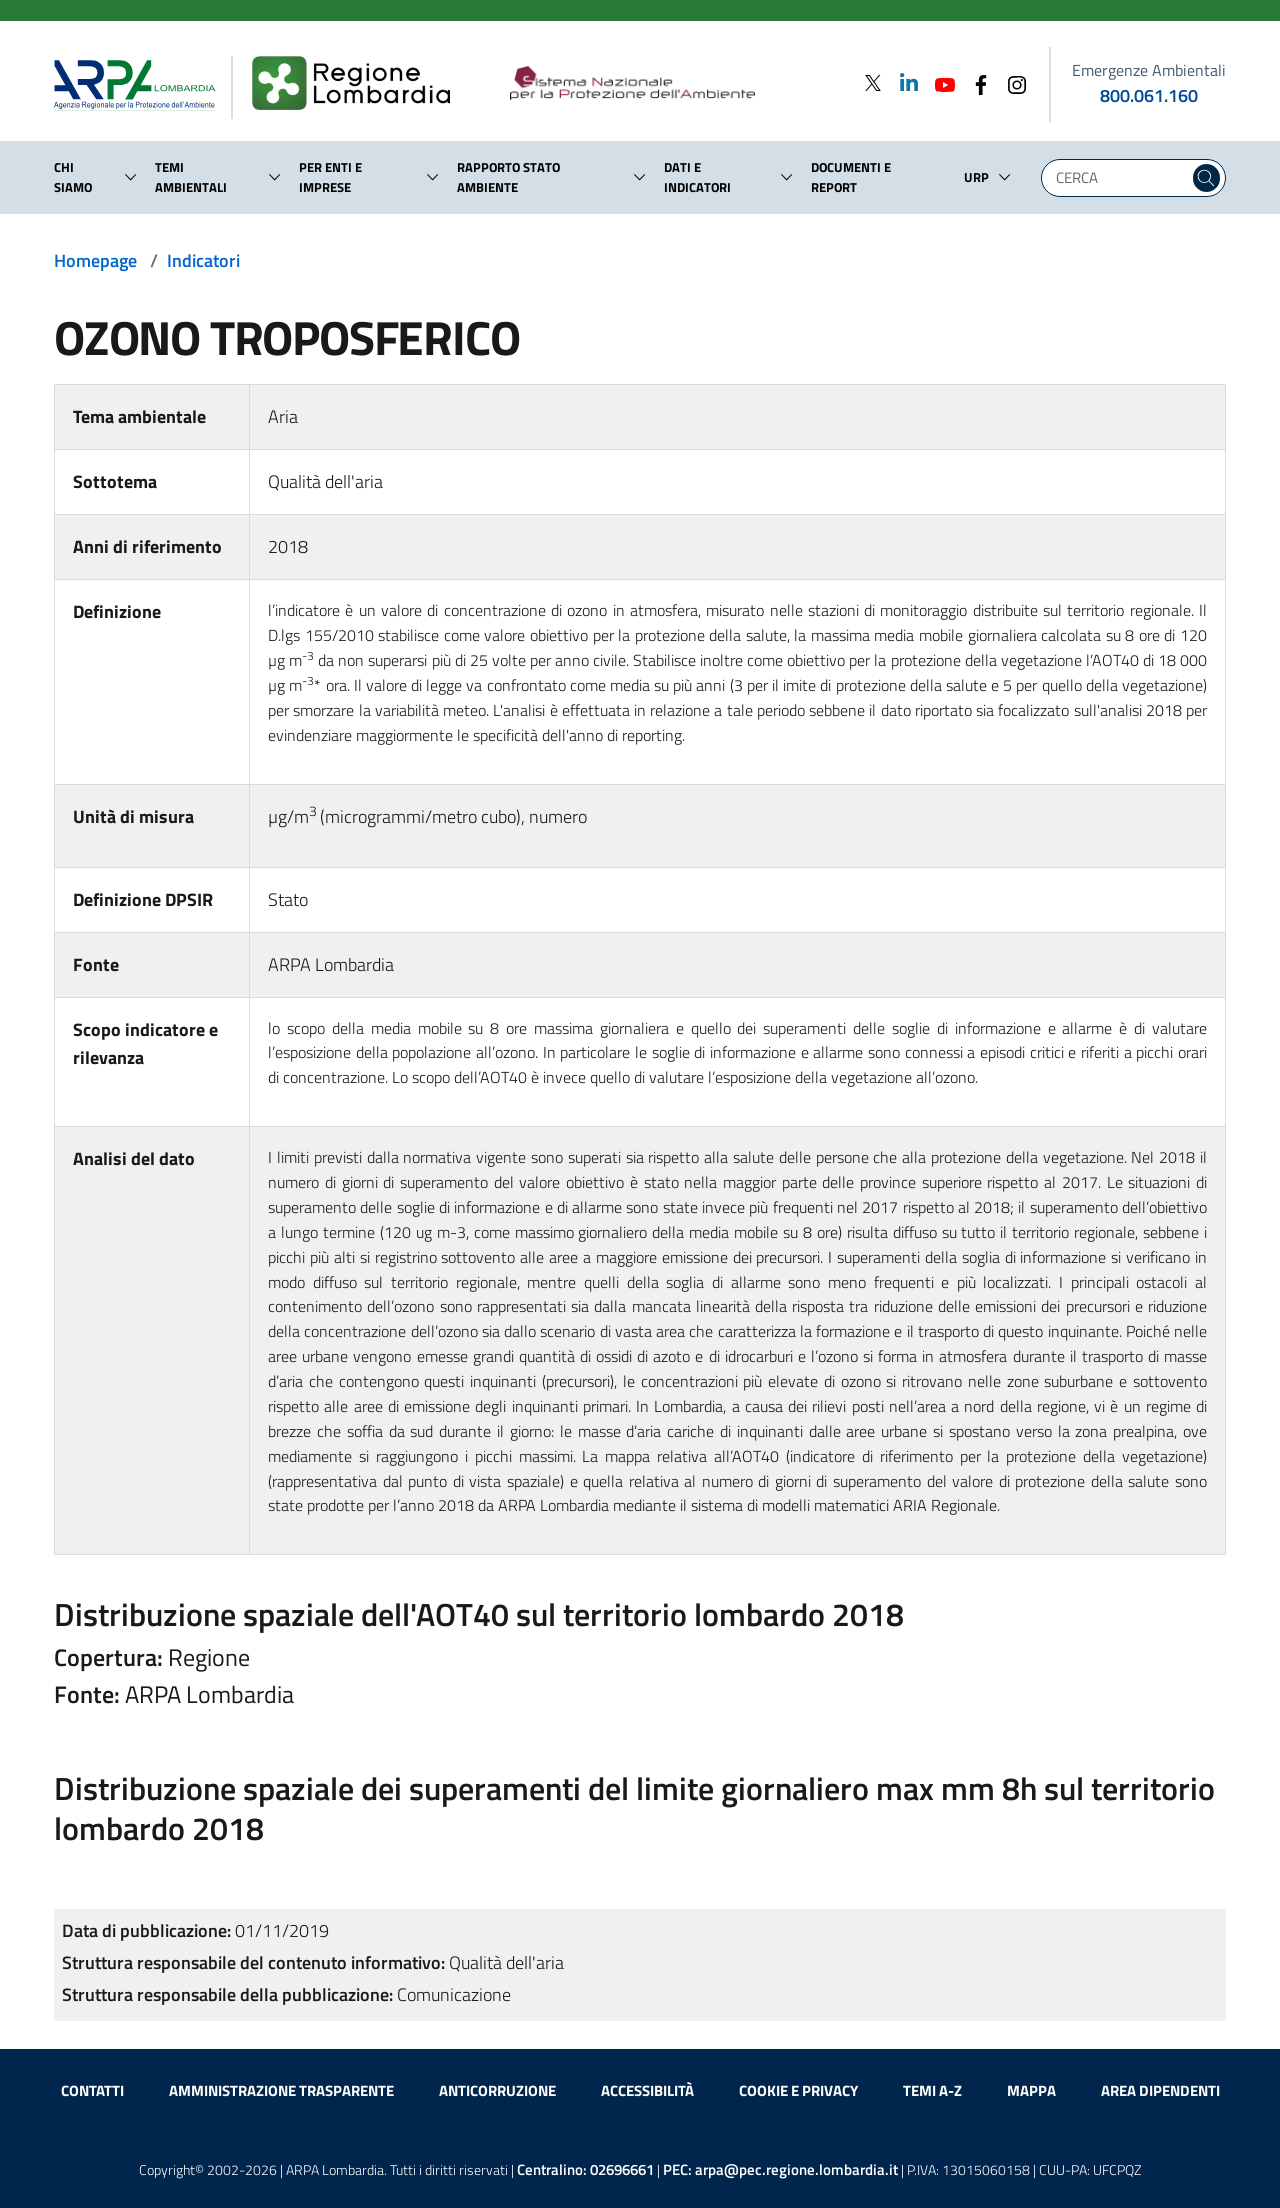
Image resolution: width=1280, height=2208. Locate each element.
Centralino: (585, 2169)
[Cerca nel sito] (1206, 178)
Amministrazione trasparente (281, 2090)
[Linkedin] (903, 82)
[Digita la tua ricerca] (1120, 178)
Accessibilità (647, 2090)
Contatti (92, 2090)
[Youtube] (939, 82)
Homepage (95, 260)
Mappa (1031, 2090)
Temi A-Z (932, 2090)
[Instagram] (1011, 82)
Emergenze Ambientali (1149, 70)
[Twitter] (873, 82)
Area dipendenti (1160, 2090)
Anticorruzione (497, 2090)
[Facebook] (975, 82)
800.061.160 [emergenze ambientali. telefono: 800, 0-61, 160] (1149, 95)
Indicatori (203, 260)
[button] (131, 177)
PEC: (780, 2169)
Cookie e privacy (798, 2090)
